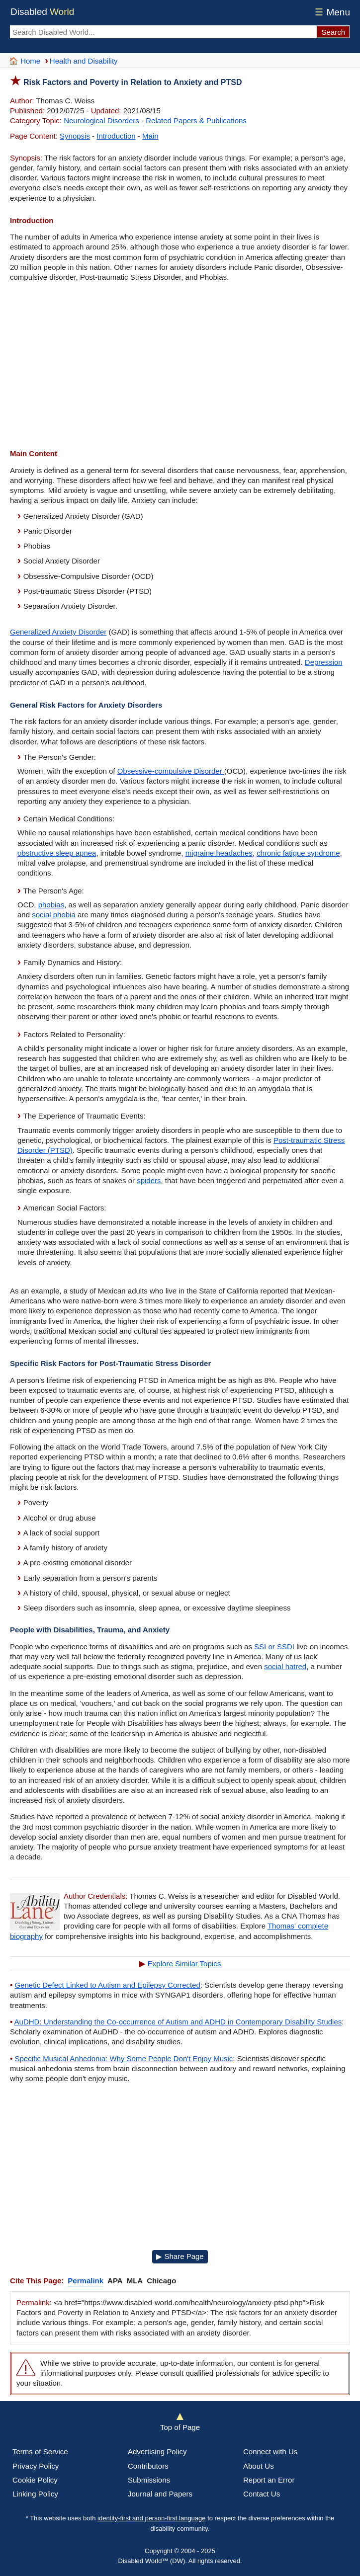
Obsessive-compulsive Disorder (170, 771)
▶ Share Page (179, 2256)
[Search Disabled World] (163, 31)
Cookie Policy (35, 2480)
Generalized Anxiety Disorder (58, 632)
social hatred (285, 1666)
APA (115, 2280)
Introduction (115, 136)
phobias (51, 904)
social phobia (54, 914)
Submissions (149, 2480)
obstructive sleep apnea (56, 853)
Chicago (161, 2280)
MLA (135, 2280)
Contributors (148, 2466)
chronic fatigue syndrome (298, 853)
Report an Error (268, 2480)
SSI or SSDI (274, 1646)
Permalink (85, 2280)
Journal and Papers (160, 2494)
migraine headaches (219, 853)
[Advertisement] (180, 366)
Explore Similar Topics (184, 1963)
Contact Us (261, 2494)
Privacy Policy (35, 2466)
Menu (331, 12)
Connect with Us (270, 2451)
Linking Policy (35, 2494)
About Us (258, 2466)
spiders (149, 1180)
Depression (324, 662)
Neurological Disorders (101, 120)
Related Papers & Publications (196, 120)
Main (150, 136)
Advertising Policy (157, 2451)
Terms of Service (40, 2451)
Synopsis (75, 136)
